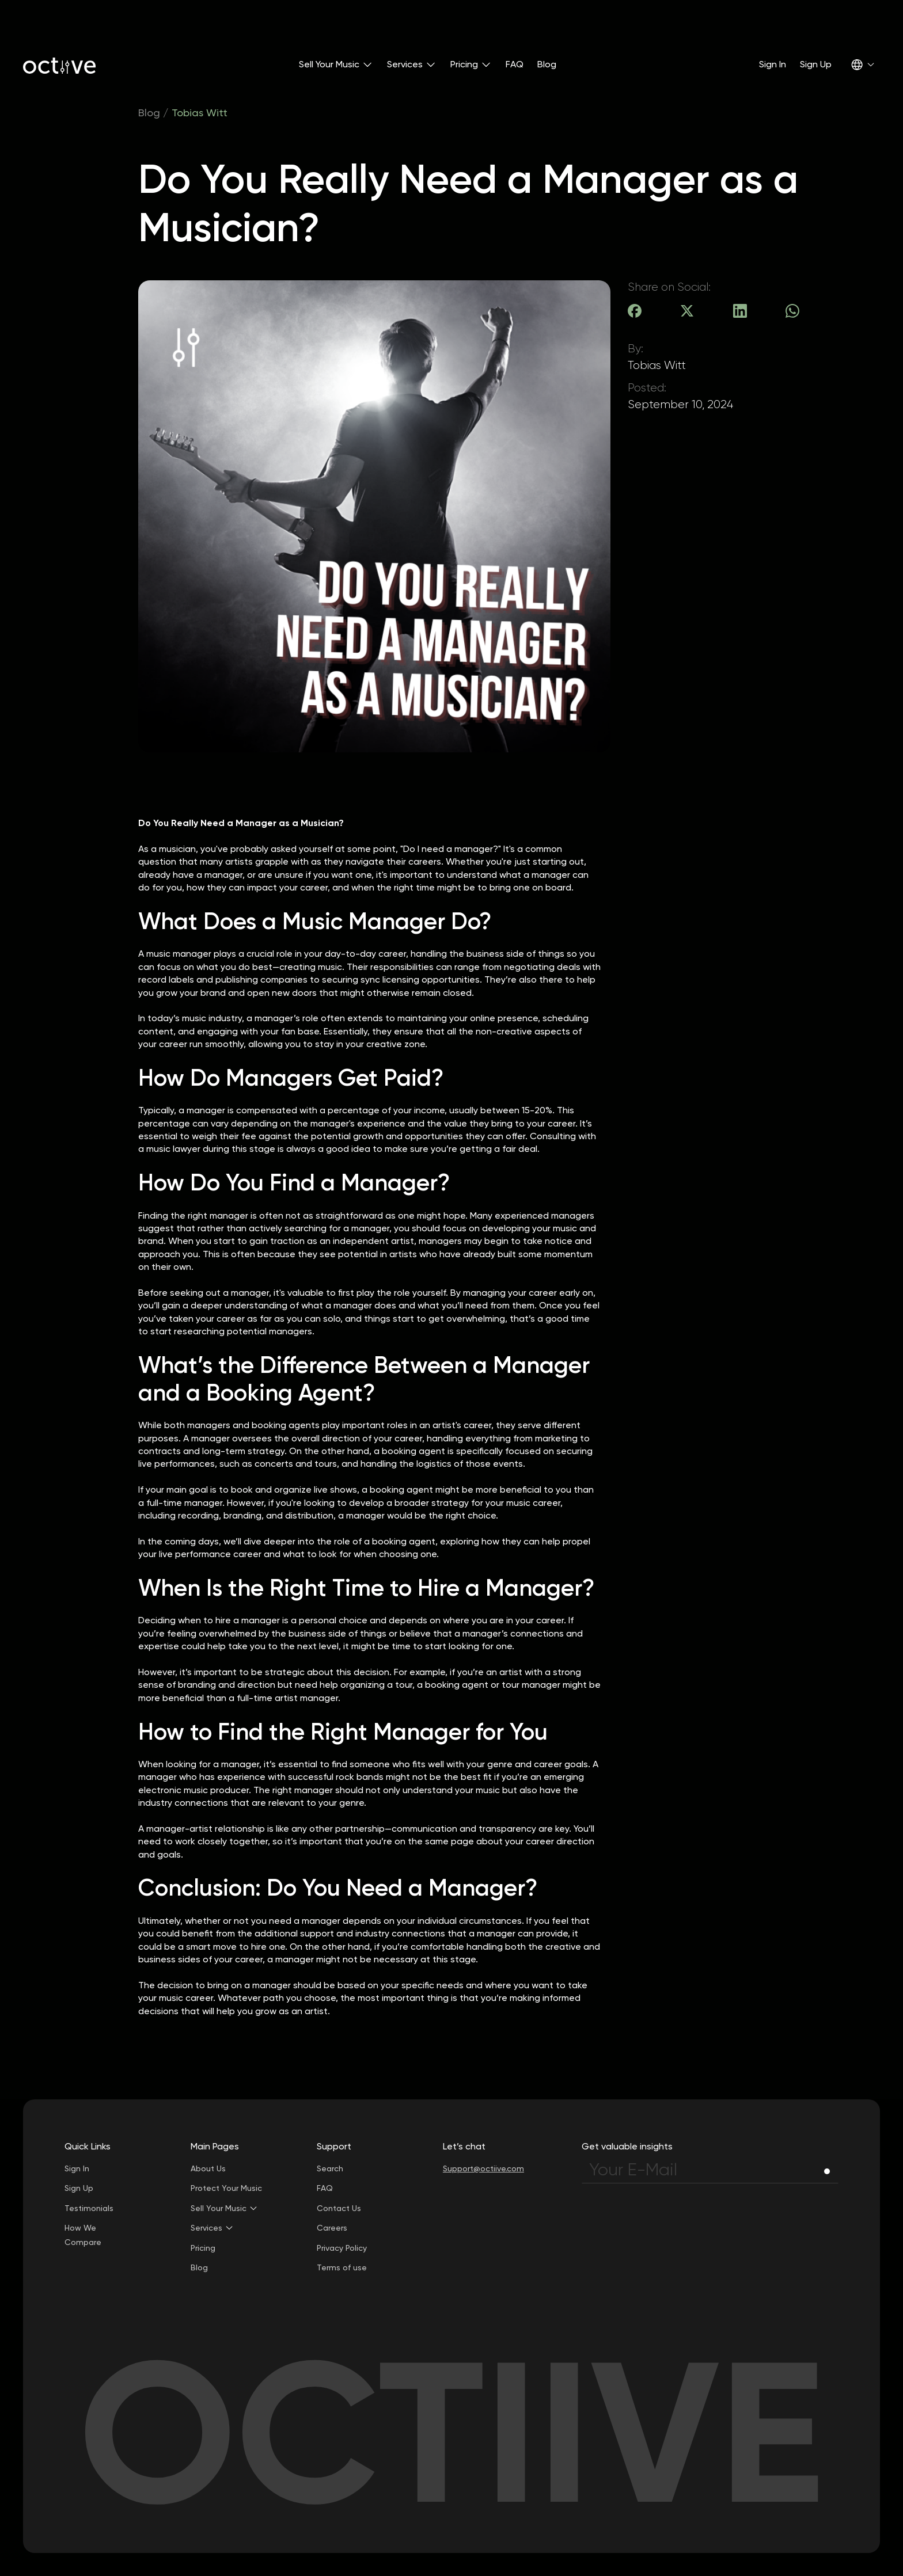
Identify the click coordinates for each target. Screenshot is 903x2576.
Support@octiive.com (483, 2168)
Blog (546, 64)
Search (330, 2168)
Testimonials (88, 2208)
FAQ (514, 64)
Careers (332, 2227)
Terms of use (342, 2267)
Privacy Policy (342, 2247)
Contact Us (339, 2208)
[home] (59, 64)
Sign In (772, 64)
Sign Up (816, 64)
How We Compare (82, 2235)
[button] (336, 64)
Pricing (203, 2247)
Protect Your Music (226, 2188)
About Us (208, 2168)
